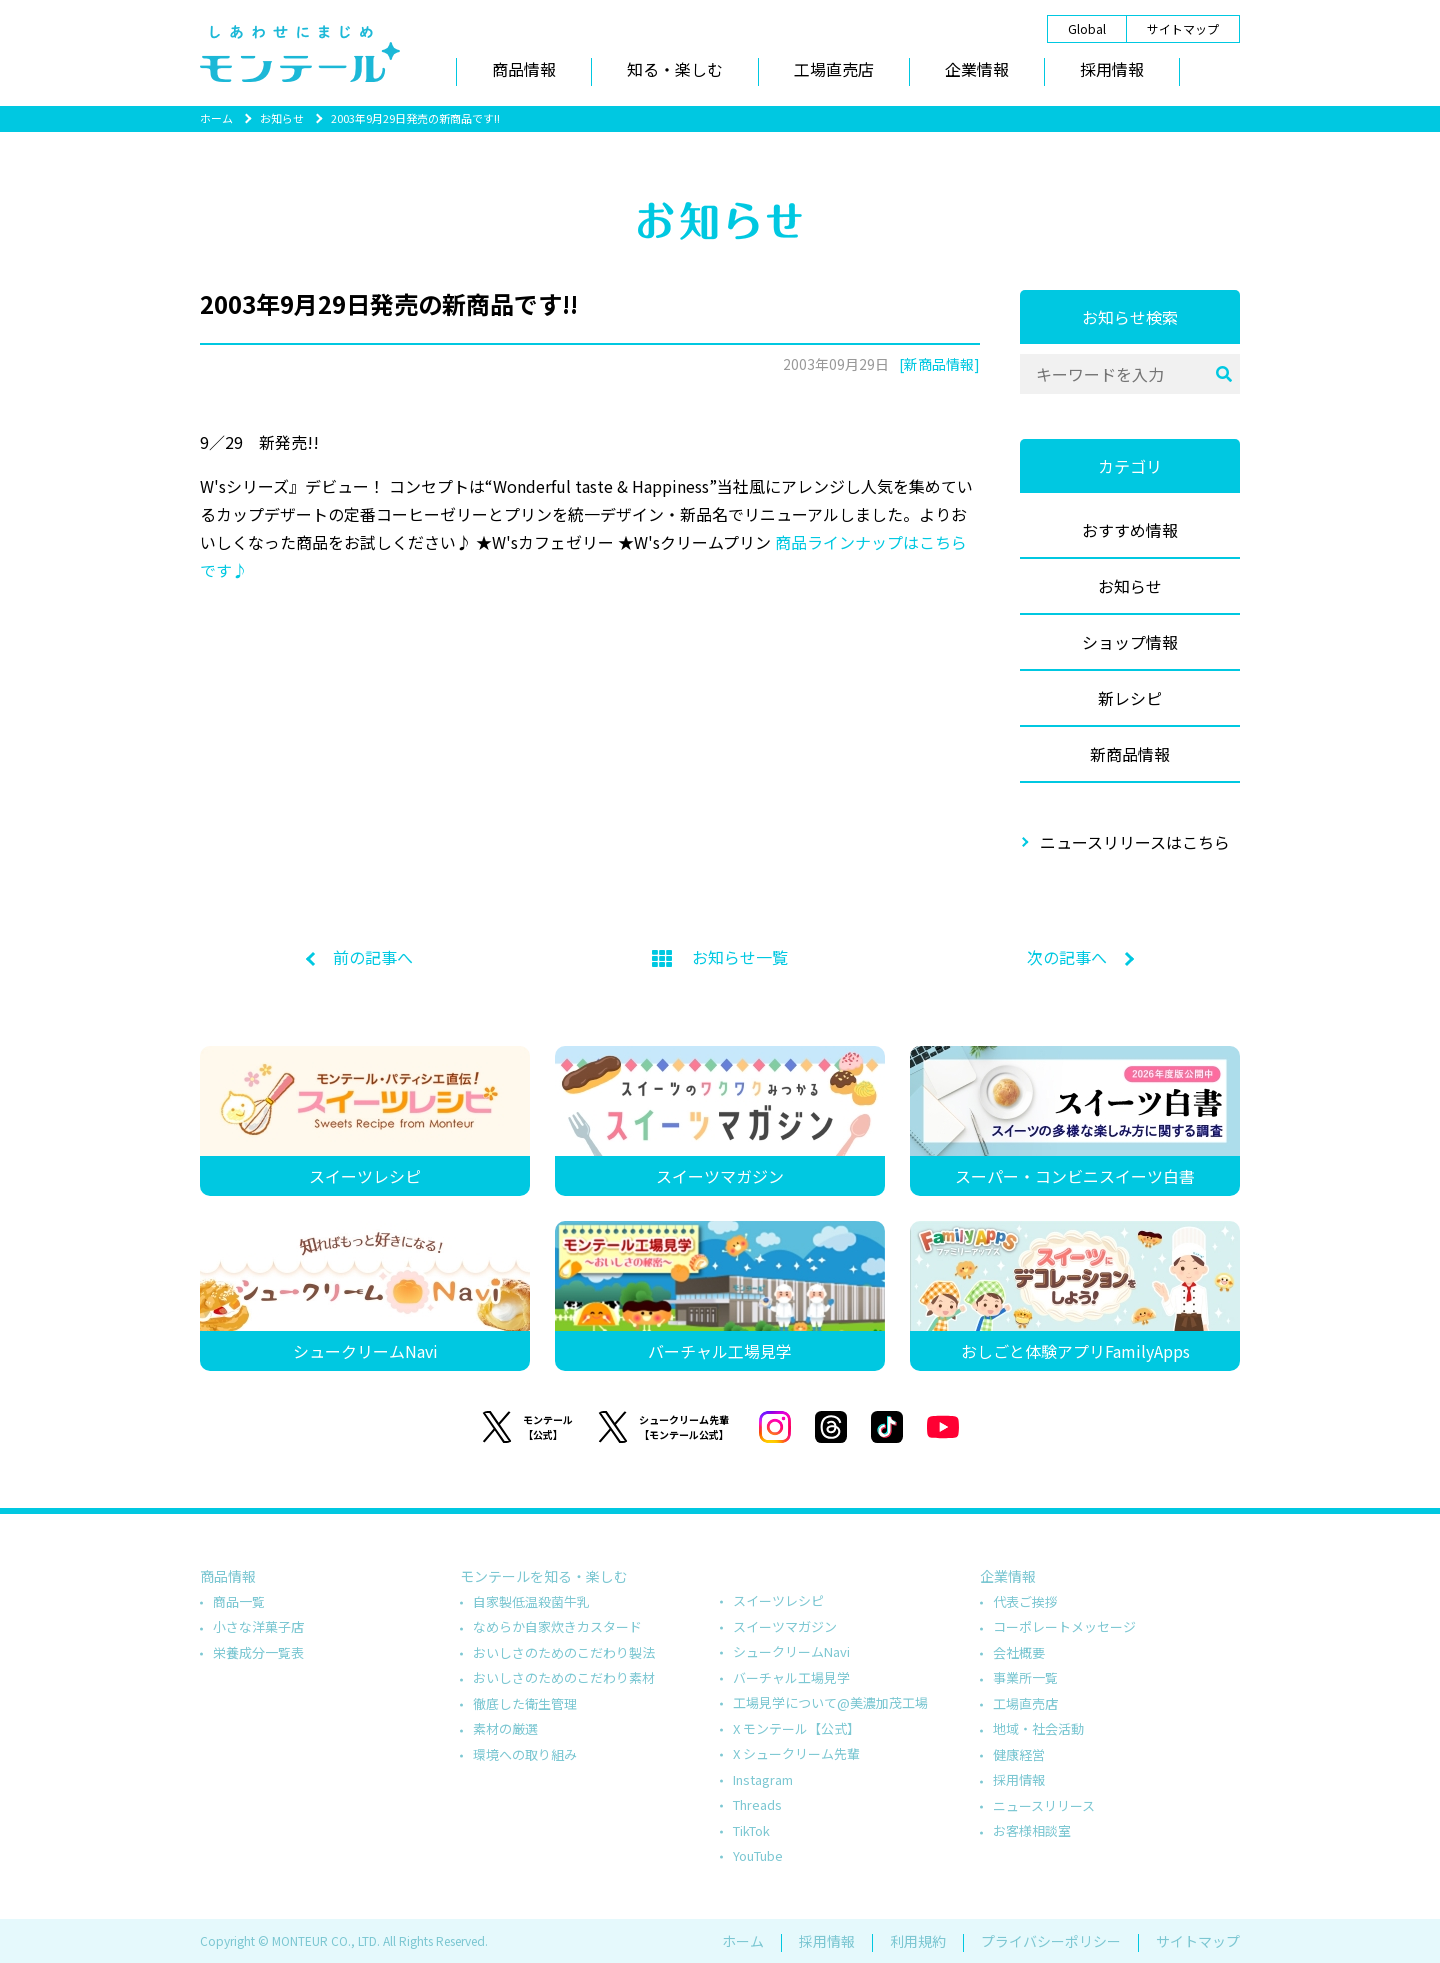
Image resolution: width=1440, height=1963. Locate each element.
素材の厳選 (505, 1728)
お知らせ (282, 118)
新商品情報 (1130, 754)
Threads (757, 1804)
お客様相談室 (1032, 1830)
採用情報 (1112, 69)
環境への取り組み (525, 1754)
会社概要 (1019, 1652)
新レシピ (1130, 698)
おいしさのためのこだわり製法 (564, 1652)
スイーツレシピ (778, 1600)
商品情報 (524, 69)
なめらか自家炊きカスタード (557, 1626)
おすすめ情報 (1130, 530)
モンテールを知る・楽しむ (544, 1576)
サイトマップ (1183, 28)
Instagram (763, 1779)
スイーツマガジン (785, 1626)
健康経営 (1019, 1754)
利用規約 (918, 1941)
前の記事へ (373, 957)
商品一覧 (239, 1601)
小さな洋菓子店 (258, 1626)
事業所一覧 (1025, 1677)
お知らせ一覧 (720, 957)
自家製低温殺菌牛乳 (531, 1601)
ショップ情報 (1130, 642)
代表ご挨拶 (1025, 1601)
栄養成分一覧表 (258, 1652)
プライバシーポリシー (1051, 1941)
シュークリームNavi (791, 1651)
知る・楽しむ (675, 69)
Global (1087, 28)
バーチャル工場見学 (791, 1677)
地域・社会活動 (1038, 1728)
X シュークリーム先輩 (796, 1753)
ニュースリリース (1044, 1805)
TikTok (751, 1830)
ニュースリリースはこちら (1135, 842)
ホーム (216, 118)
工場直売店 (834, 69)
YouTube (758, 1855)
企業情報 (977, 69)
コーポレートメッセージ (1064, 1626)
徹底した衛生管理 (525, 1703)
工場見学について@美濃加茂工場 (830, 1702)
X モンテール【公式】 (796, 1728)
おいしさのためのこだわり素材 (564, 1677)
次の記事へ (1067, 957)
